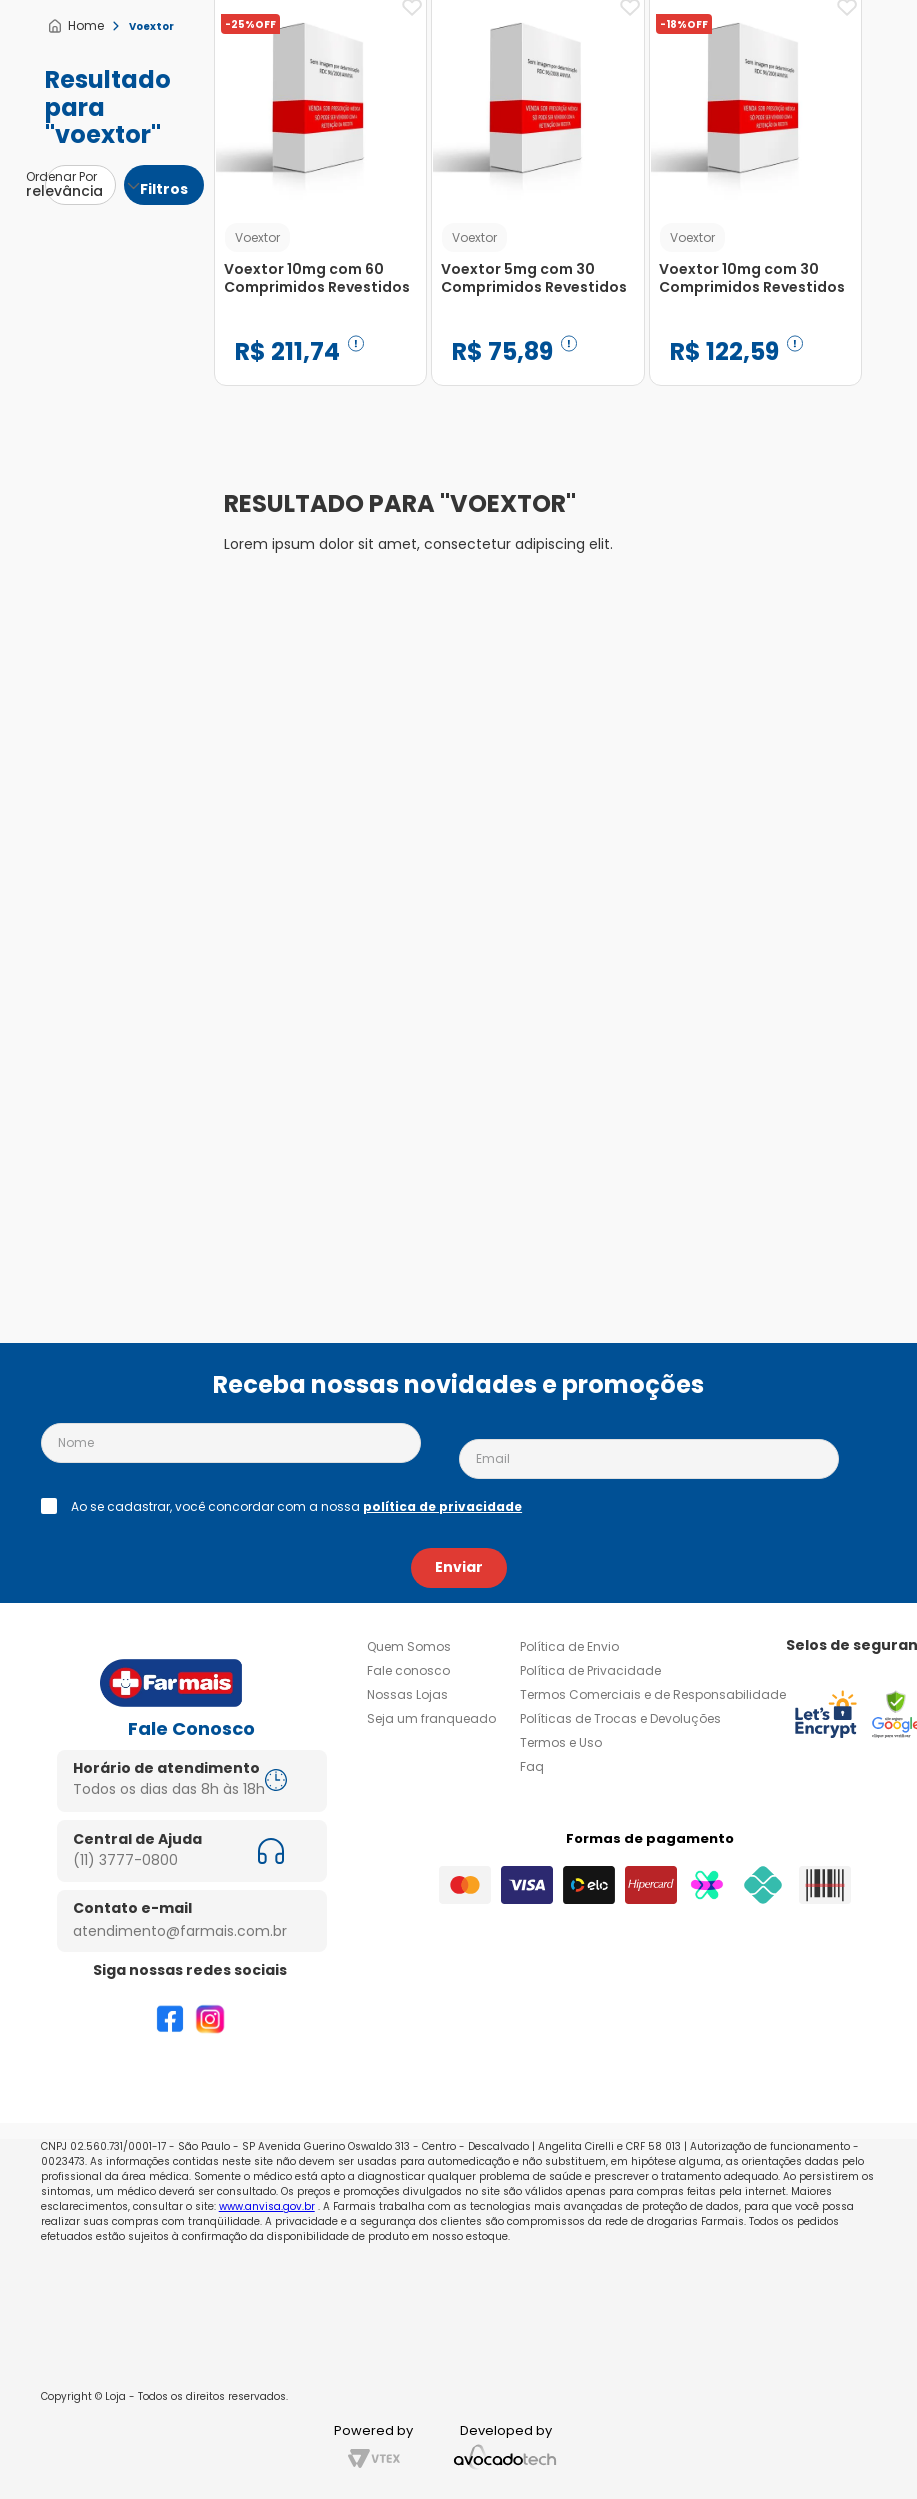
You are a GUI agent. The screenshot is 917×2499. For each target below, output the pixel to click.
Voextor (151, 26)
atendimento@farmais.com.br (180, 1931)
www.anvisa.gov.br (267, 2206)
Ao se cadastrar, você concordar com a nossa (296, 1507)
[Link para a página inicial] (75, 26)
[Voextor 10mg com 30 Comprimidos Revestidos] (557, 646)
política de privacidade (442, 1506)
